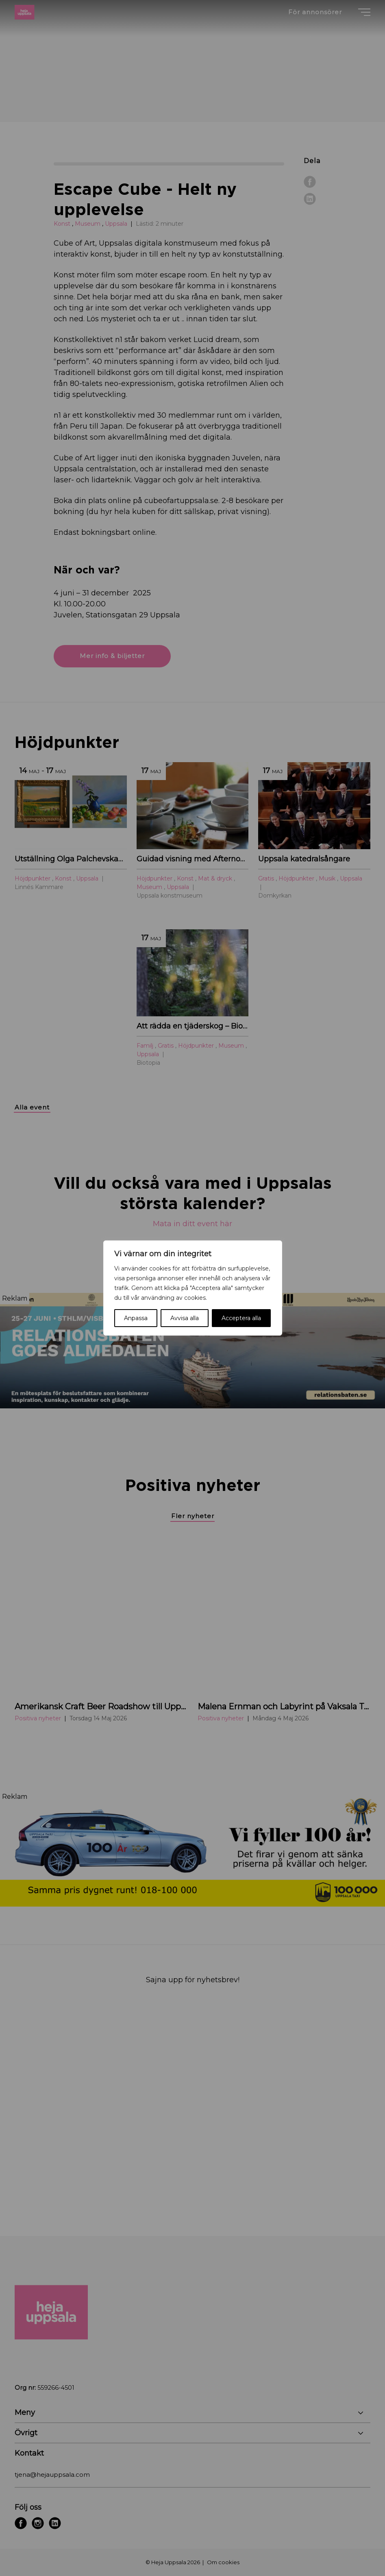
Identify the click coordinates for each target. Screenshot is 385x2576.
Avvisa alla (184, 1318)
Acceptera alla (241, 1318)
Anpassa (136, 1318)
